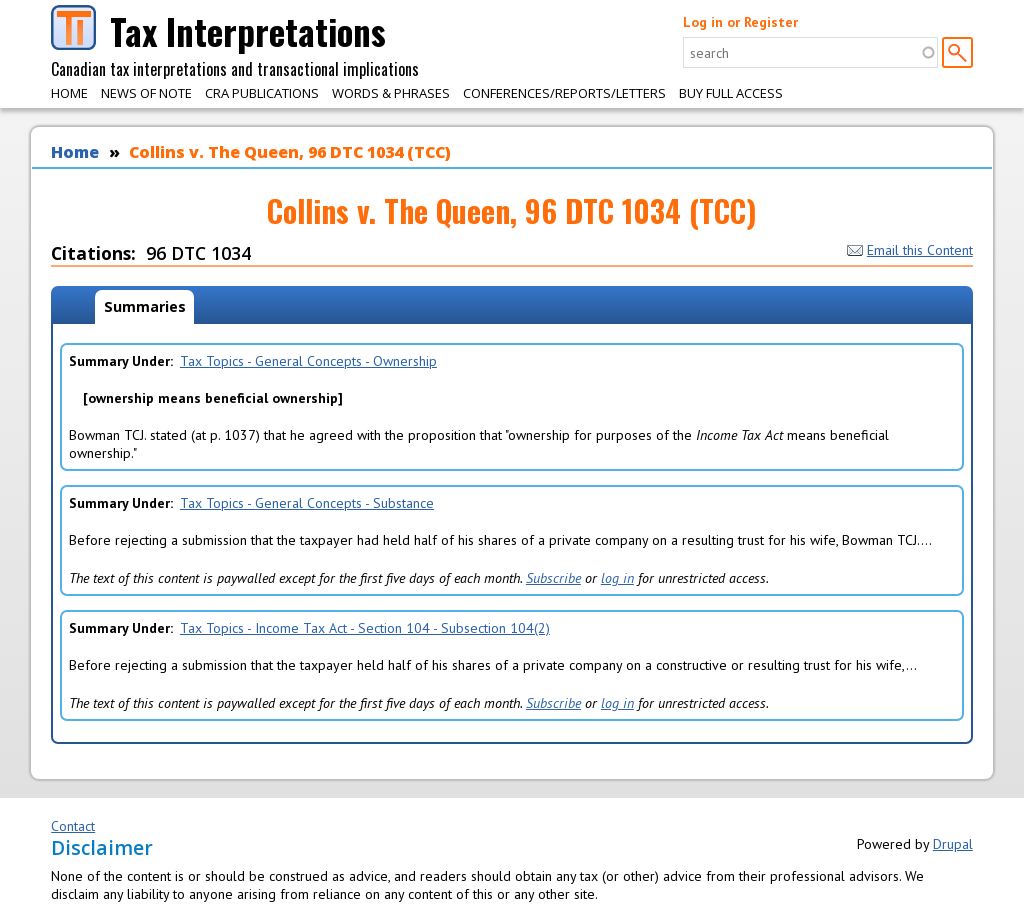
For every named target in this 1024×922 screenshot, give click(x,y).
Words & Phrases (391, 93)
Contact (73, 826)
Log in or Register (740, 22)
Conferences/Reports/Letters (564, 93)
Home (69, 93)
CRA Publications (262, 93)
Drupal (953, 844)
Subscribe (553, 578)
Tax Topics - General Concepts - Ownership (308, 361)
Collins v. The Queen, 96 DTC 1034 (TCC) (290, 152)
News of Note (146, 93)
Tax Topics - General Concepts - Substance (307, 503)
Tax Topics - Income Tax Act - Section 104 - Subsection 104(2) (365, 628)
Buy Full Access (731, 93)
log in (617, 578)
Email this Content (910, 250)
